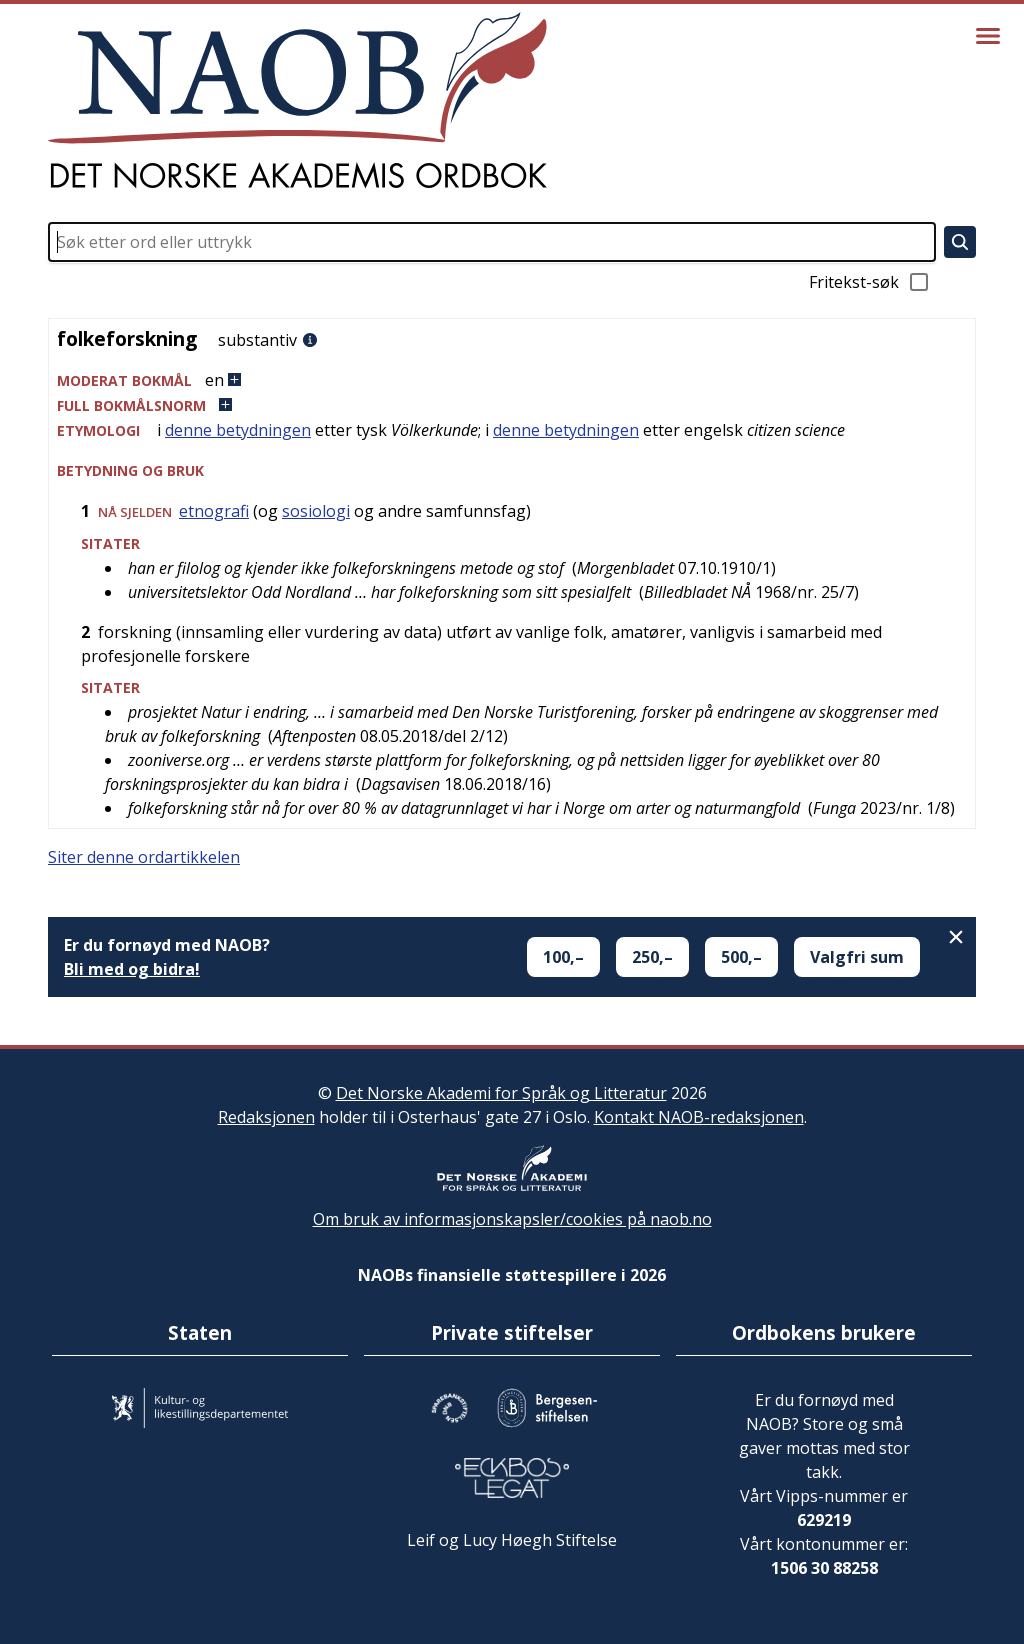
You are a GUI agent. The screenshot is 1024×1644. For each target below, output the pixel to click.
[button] (512, 380)
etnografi (214, 511)
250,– (652, 957)
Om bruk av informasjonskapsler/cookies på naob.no (512, 1219)
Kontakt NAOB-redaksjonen (699, 1117)
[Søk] (960, 242)
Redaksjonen (266, 1117)
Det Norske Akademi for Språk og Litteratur (501, 1093)
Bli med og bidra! (132, 969)
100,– (563, 957)
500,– (741, 957)
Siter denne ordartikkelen (144, 857)
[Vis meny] (988, 36)
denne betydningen (238, 430)
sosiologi (316, 511)
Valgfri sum (857, 957)
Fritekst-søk (870, 282)
